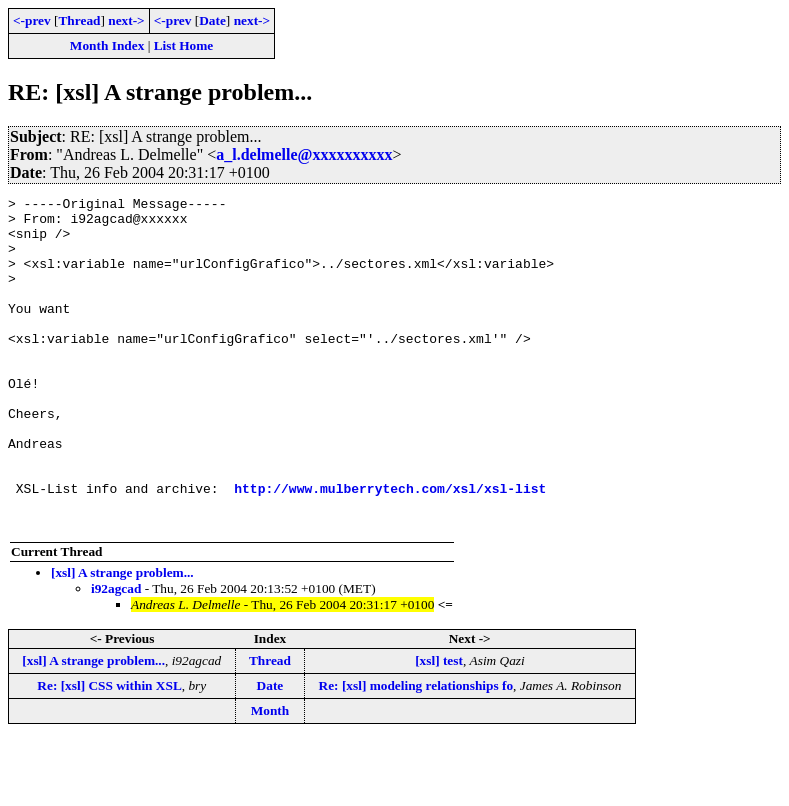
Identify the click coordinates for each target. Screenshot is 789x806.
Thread (79, 20)
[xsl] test (439, 726)
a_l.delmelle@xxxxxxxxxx (304, 154)
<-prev (32, 20)
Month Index (107, 45)
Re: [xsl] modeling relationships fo (416, 751)
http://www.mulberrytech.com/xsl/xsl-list (390, 548)
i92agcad (116, 654)
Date (212, 20)
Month (270, 776)
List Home (184, 45)
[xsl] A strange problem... (122, 638)
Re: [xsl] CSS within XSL (109, 751)
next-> (126, 20)
